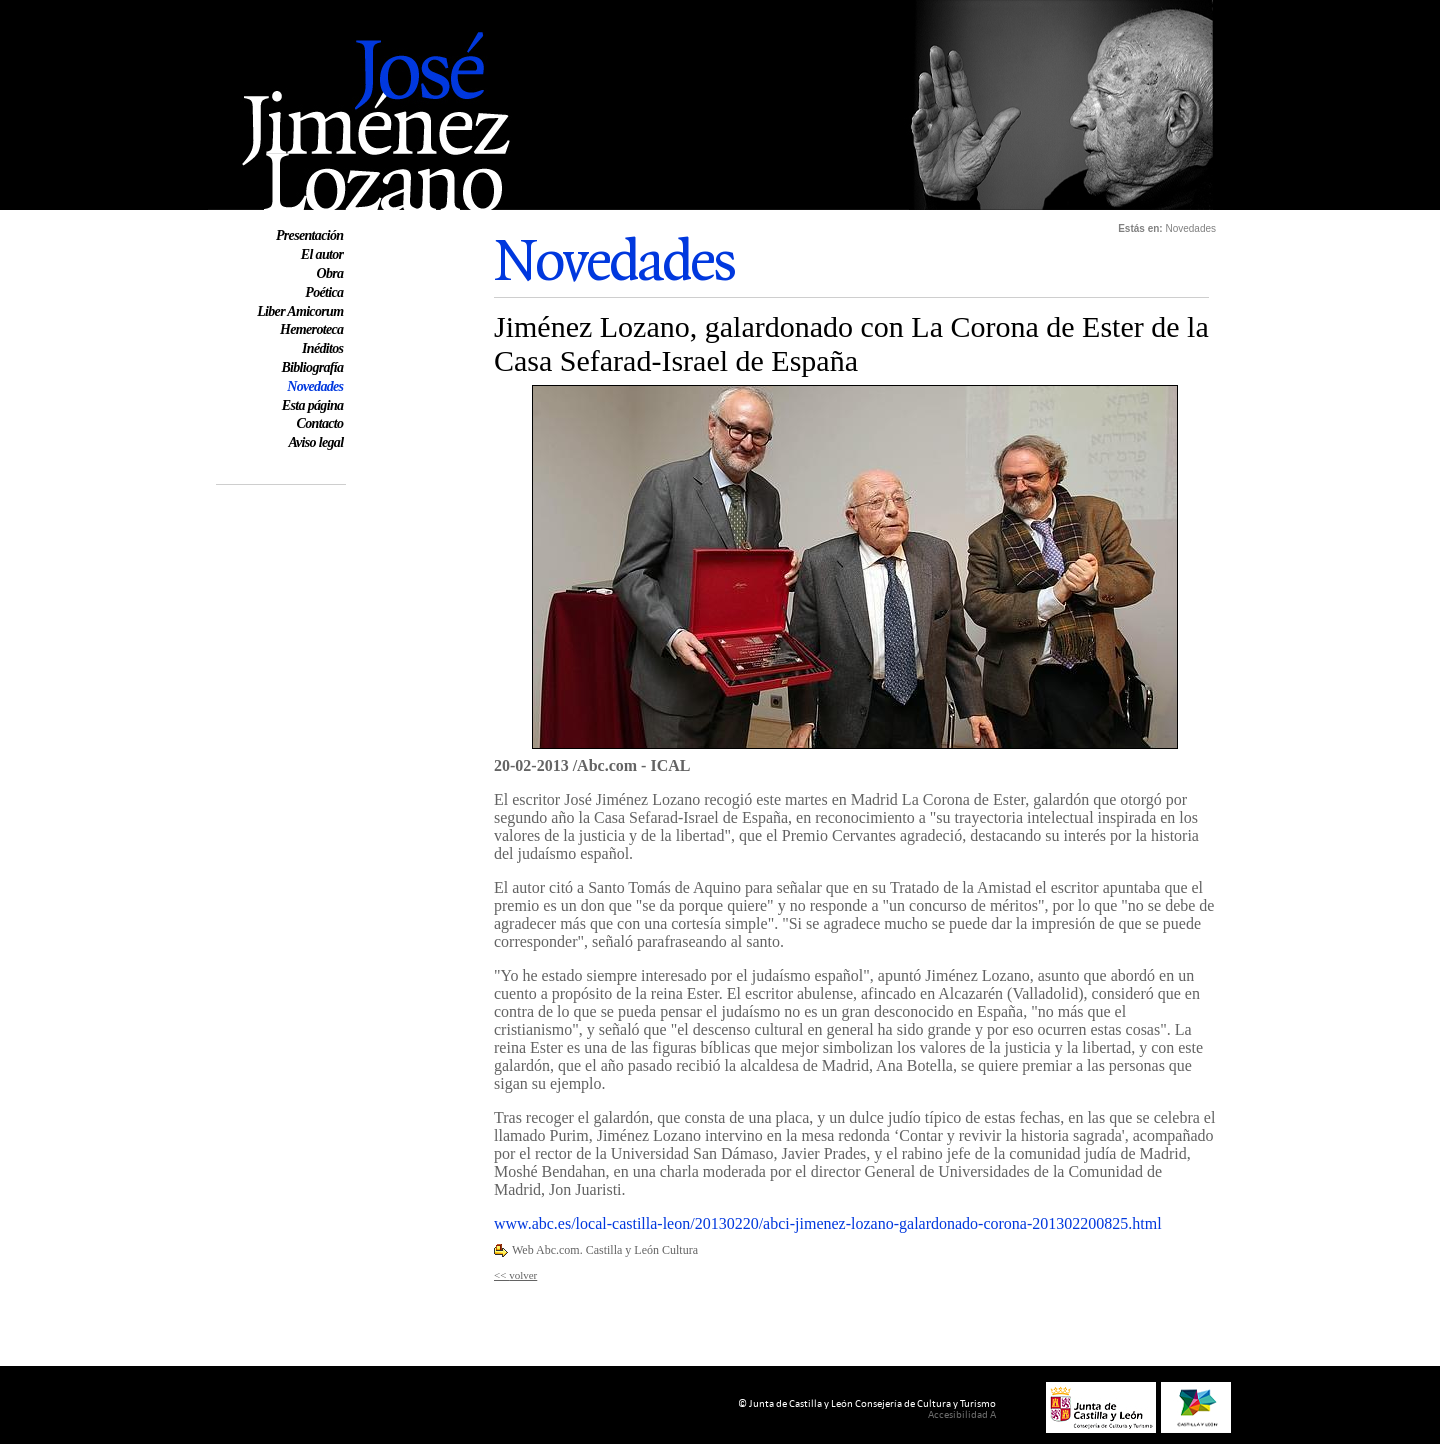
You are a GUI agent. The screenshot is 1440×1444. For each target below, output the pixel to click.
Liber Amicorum (300, 311)
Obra (329, 273)
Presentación (309, 235)
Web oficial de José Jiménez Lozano (330, 8)
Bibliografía (312, 367)
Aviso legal (315, 442)
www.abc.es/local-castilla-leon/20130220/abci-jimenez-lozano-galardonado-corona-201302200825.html (828, 1223)
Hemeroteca (311, 329)
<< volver (515, 1275)
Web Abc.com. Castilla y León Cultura (605, 1250)
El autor (322, 254)
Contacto (320, 423)
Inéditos (322, 348)
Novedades (315, 386)
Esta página (313, 405)
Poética (324, 292)
